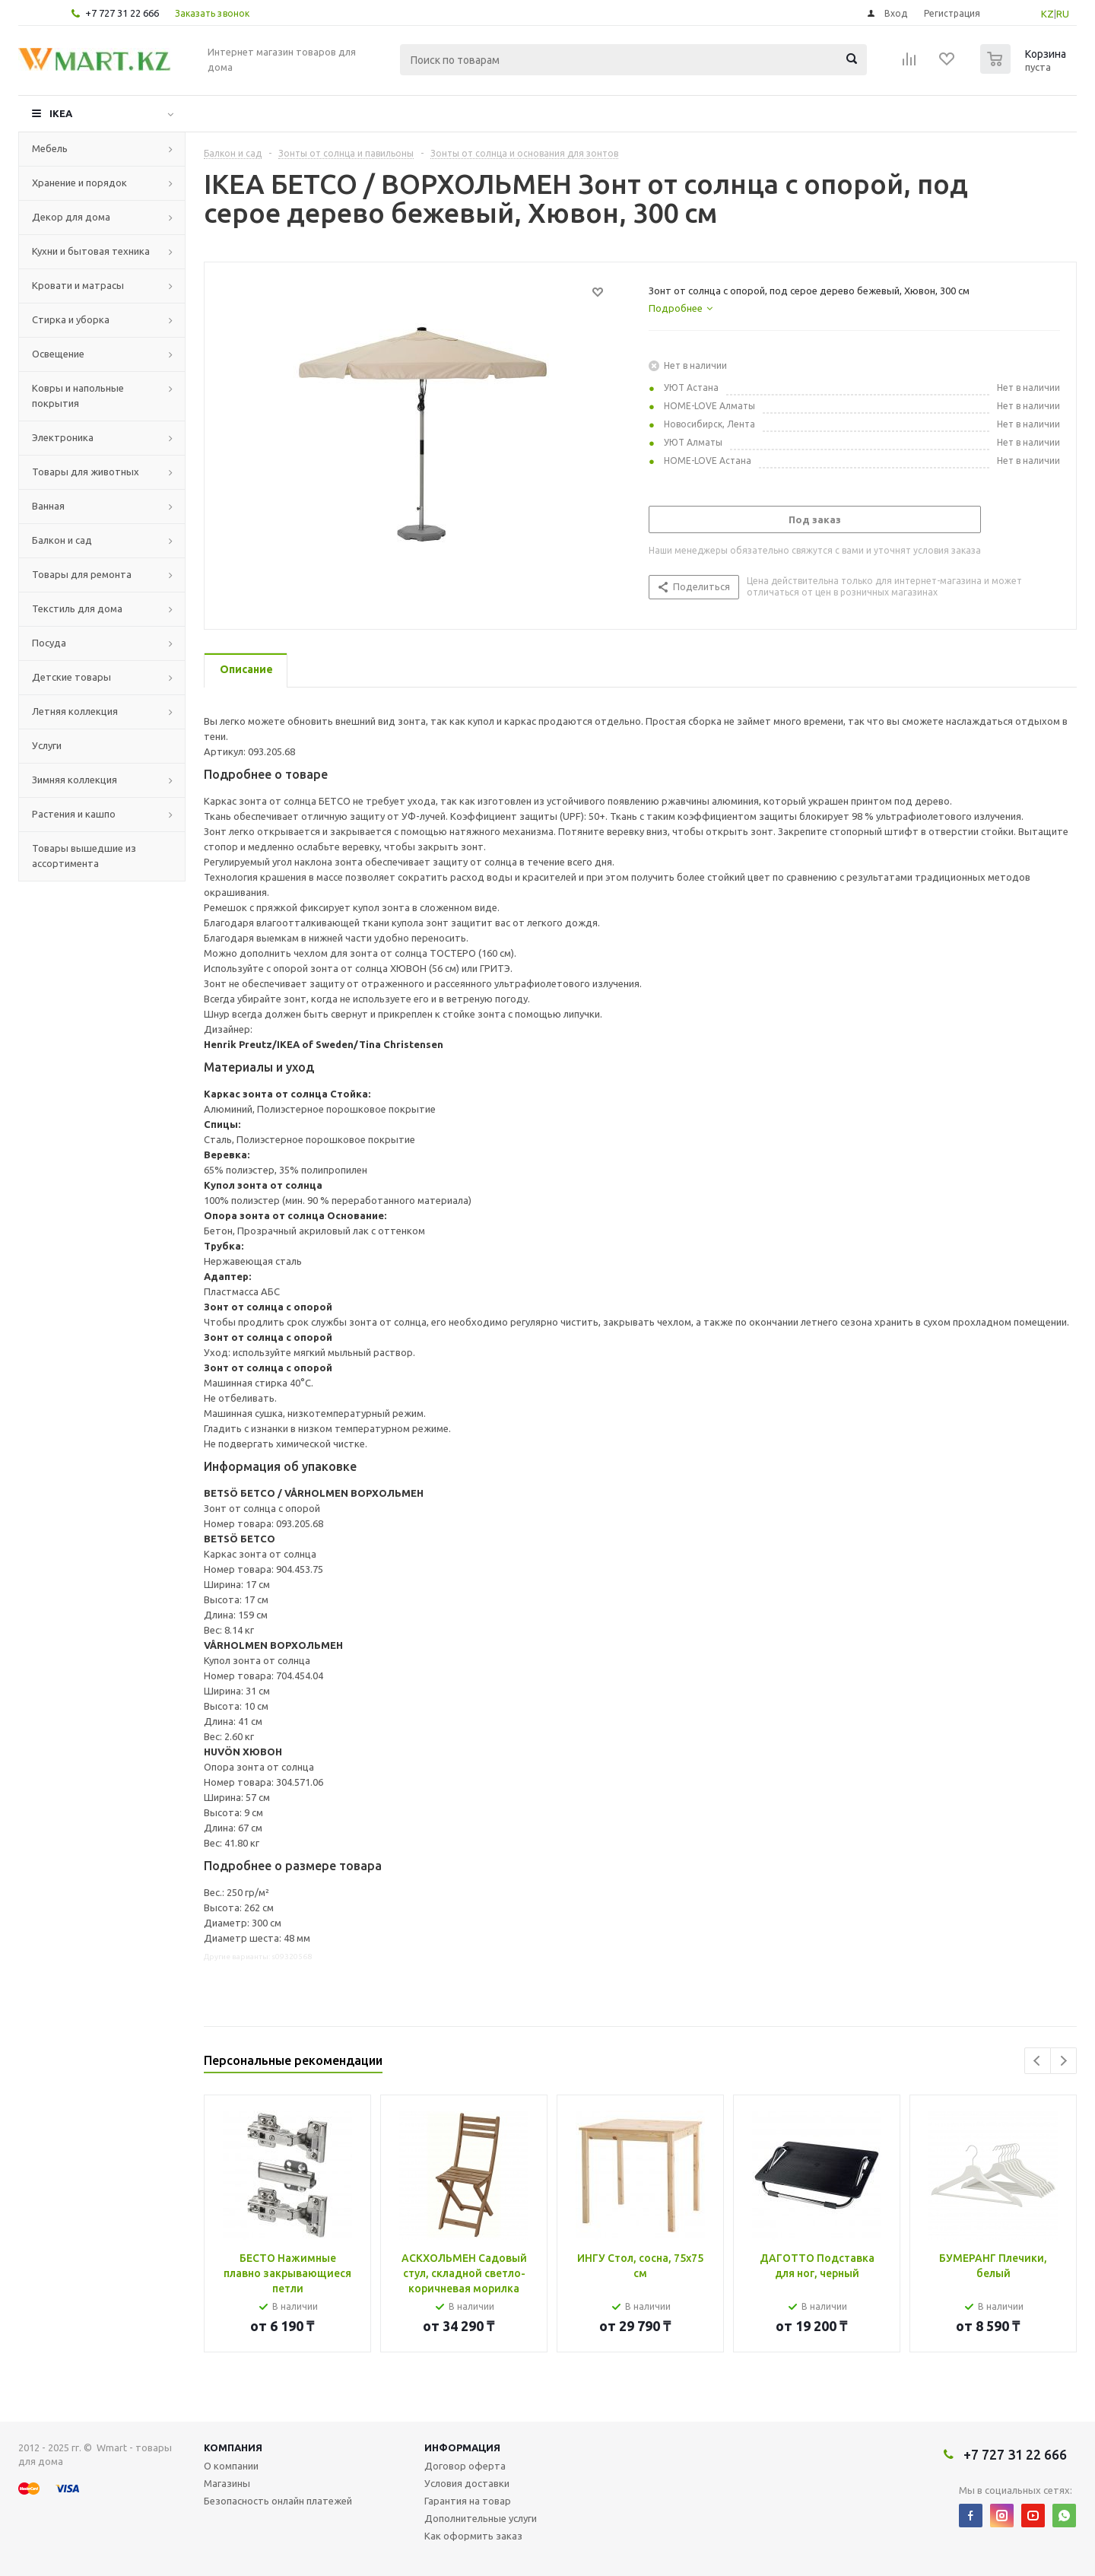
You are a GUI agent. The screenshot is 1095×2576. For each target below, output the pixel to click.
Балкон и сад (62, 540)
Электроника (63, 437)
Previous (1037, 2060)
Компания (233, 2447)
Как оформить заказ (473, 2535)
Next (1063, 2060)
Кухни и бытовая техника (91, 251)
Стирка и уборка (71, 319)
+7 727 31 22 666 (122, 13)
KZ (1047, 13)
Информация (462, 2447)
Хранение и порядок (79, 182)
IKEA (60, 113)
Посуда (49, 642)
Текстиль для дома (77, 608)
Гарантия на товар (467, 2500)
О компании (231, 2465)
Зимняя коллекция (74, 779)
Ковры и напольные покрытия (78, 395)
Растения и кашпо (74, 813)
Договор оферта (465, 2465)
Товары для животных (85, 471)
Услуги (47, 745)
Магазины (227, 2483)
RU (1062, 13)
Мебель (50, 148)
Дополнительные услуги (480, 2518)
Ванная (48, 505)
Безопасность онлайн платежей (278, 2500)
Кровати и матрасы (78, 285)
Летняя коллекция (75, 711)
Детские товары (71, 677)
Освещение (58, 353)
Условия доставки (466, 2483)
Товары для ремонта (82, 574)
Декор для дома (71, 216)
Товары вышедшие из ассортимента (84, 856)
